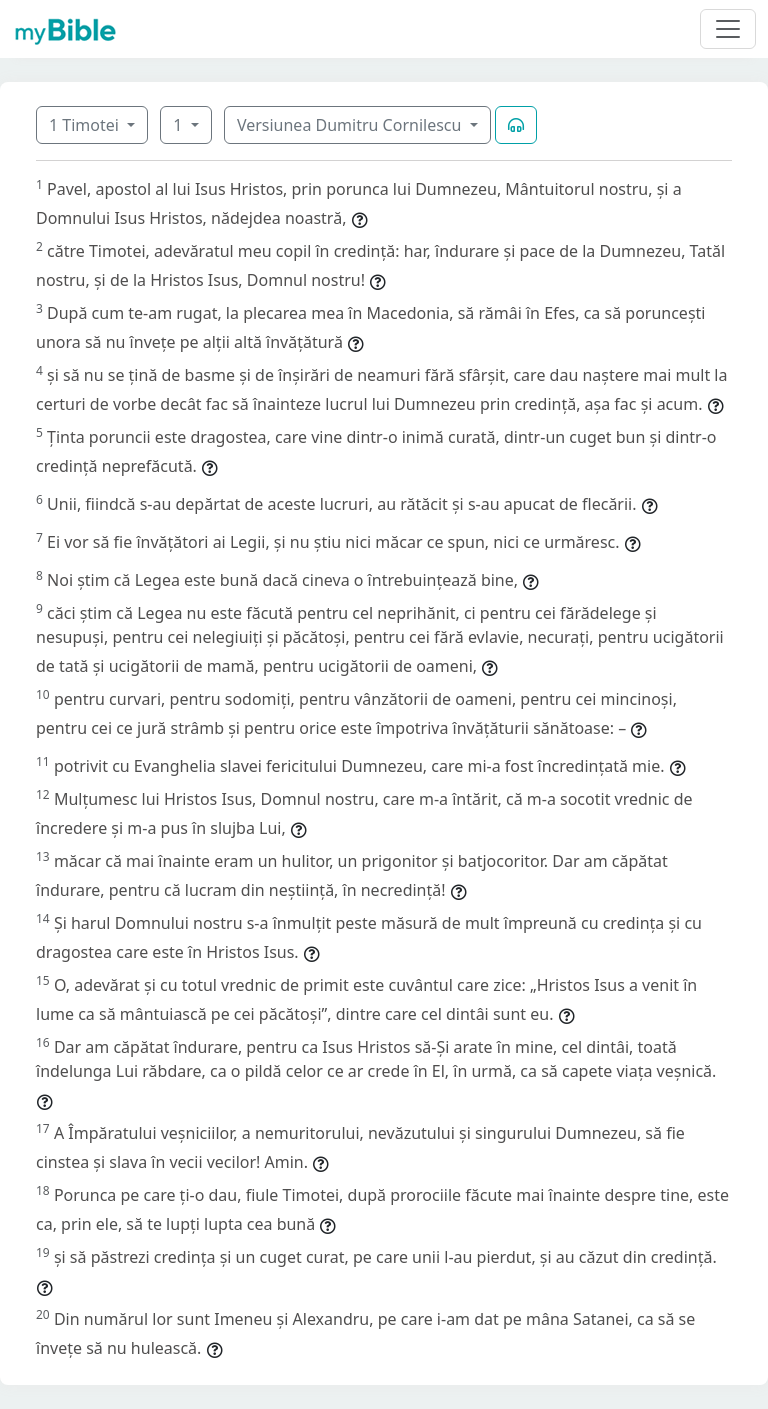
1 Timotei (86, 125)
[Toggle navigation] (728, 29)
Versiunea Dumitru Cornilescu (351, 125)
